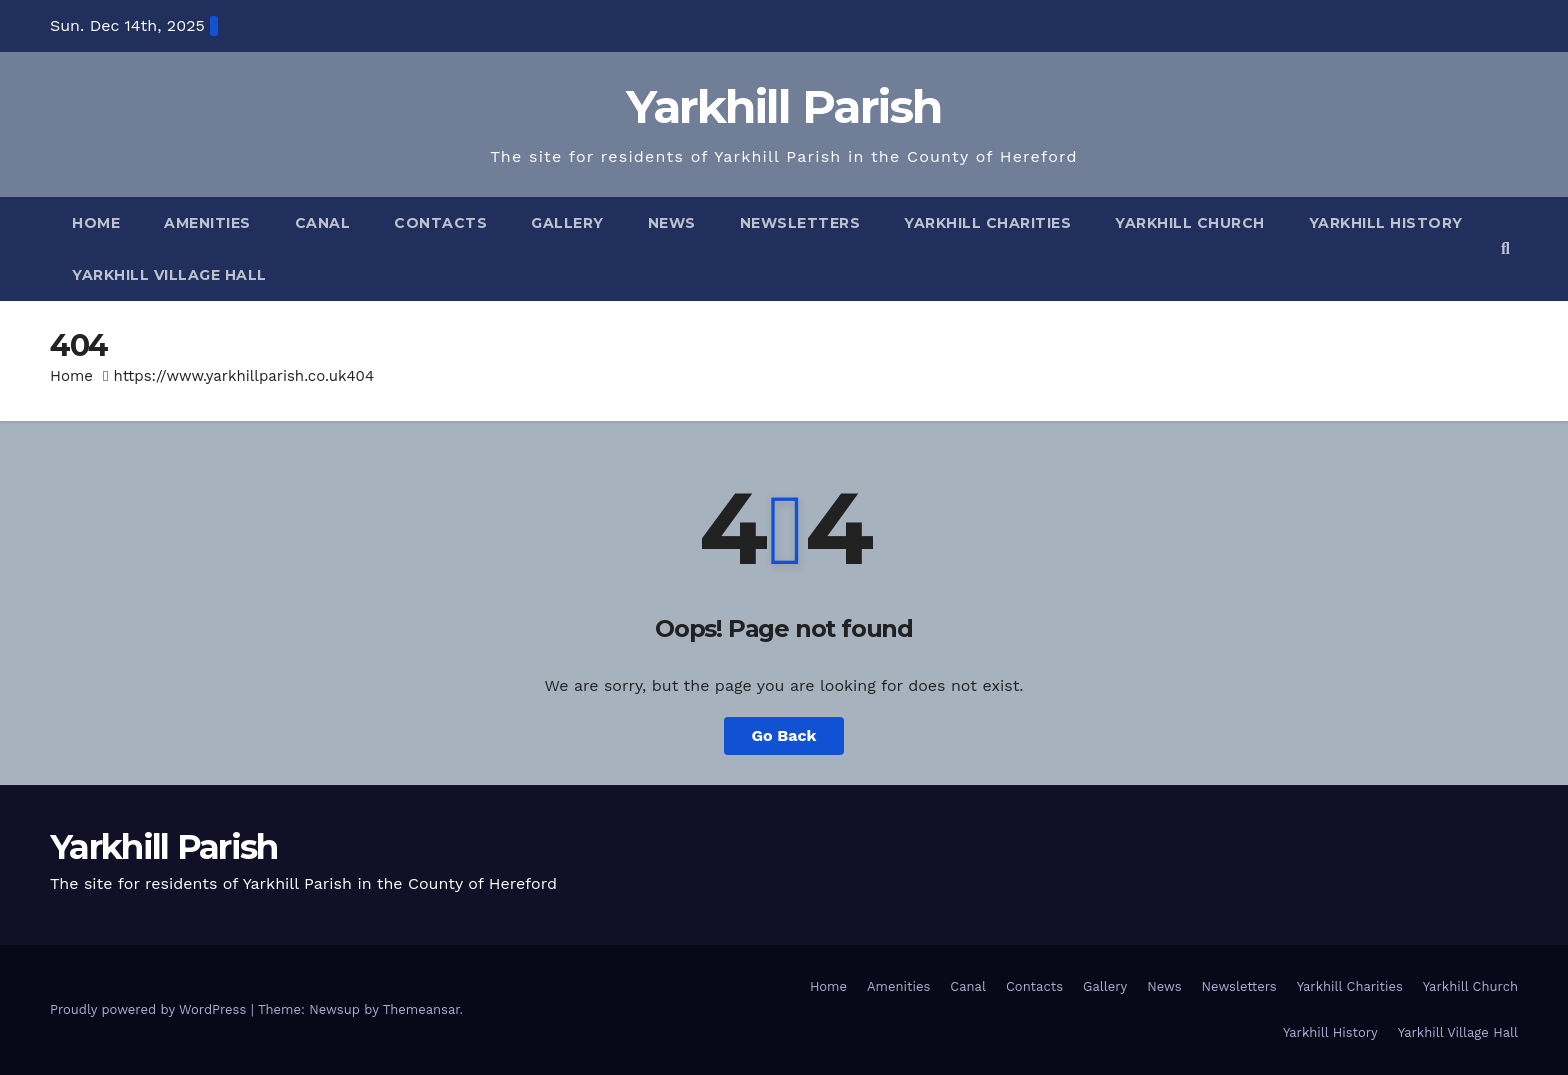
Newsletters (800, 223)
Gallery (567, 223)
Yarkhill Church (1190, 223)
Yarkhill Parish (784, 106)
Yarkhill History (1386, 223)
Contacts (440, 223)
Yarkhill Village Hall (169, 275)
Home (96, 223)
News (672, 223)
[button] (1505, 248)
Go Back (784, 735)
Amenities (207, 223)
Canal (323, 223)
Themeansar (421, 1009)
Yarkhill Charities (987, 223)
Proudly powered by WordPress (150, 1009)
